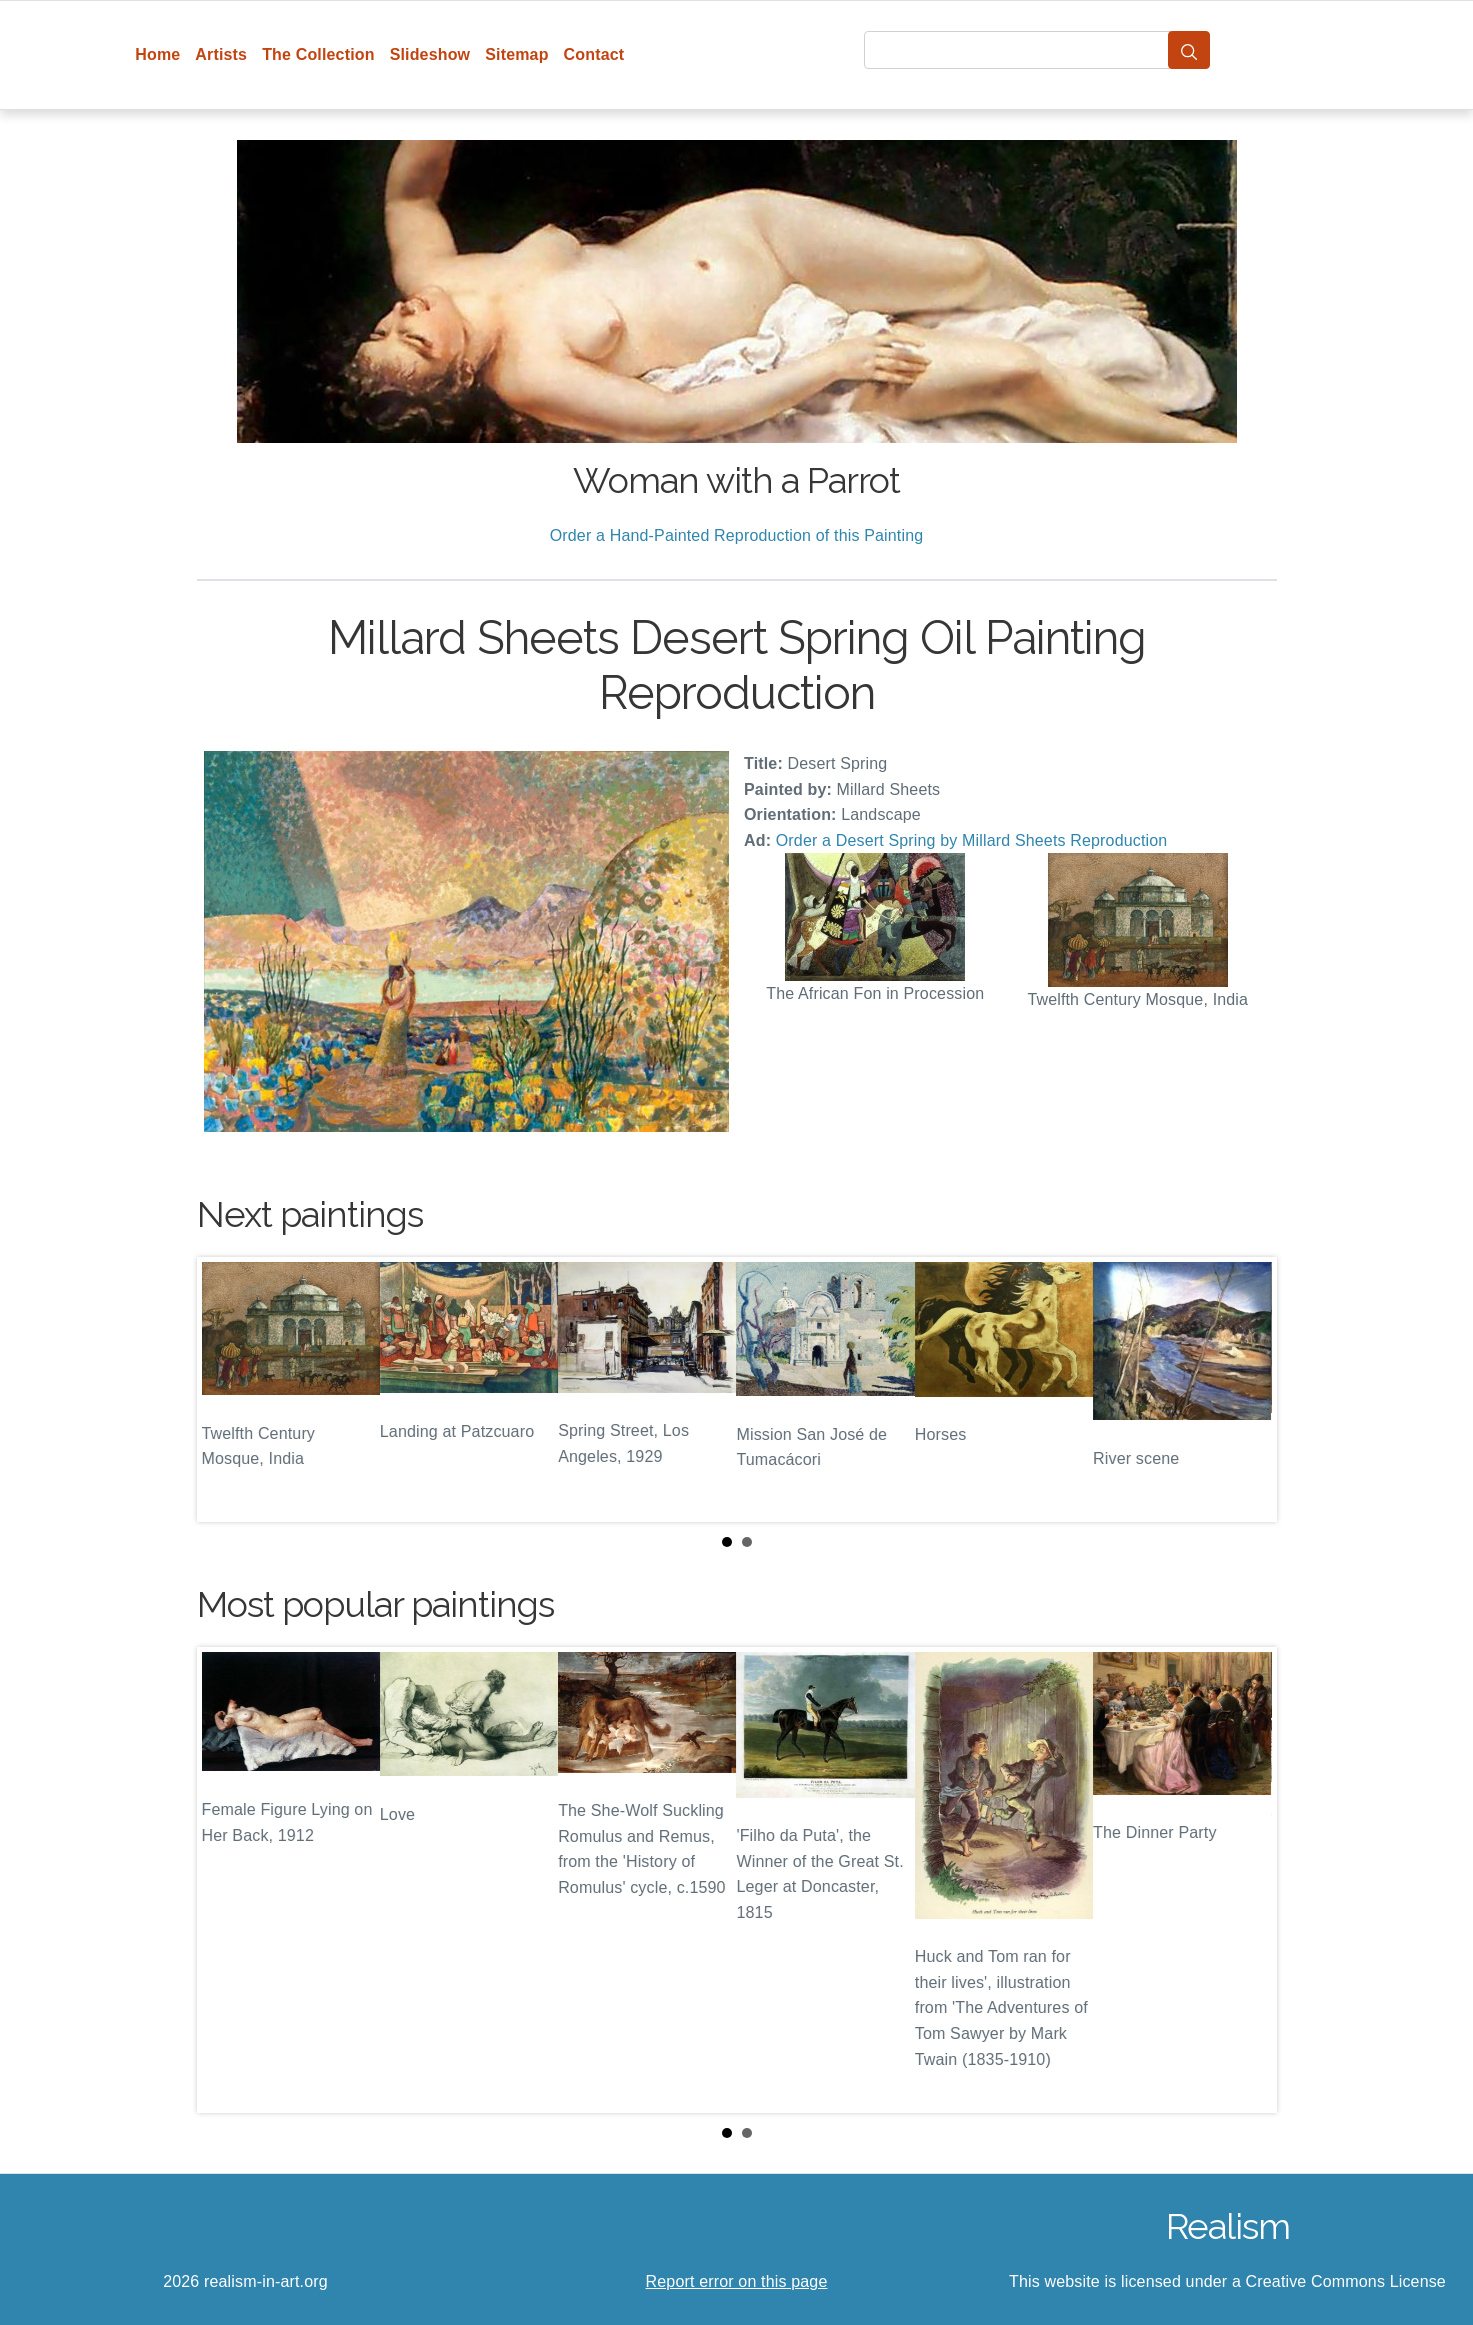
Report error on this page (737, 2281)
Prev (228, 1390)
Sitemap (516, 54)
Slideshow (430, 54)
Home (157, 54)
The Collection (318, 54)
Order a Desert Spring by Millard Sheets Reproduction (972, 840)
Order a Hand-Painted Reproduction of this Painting (737, 535)
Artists (221, 54)
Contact (594, 54)
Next (1246, 1390)
